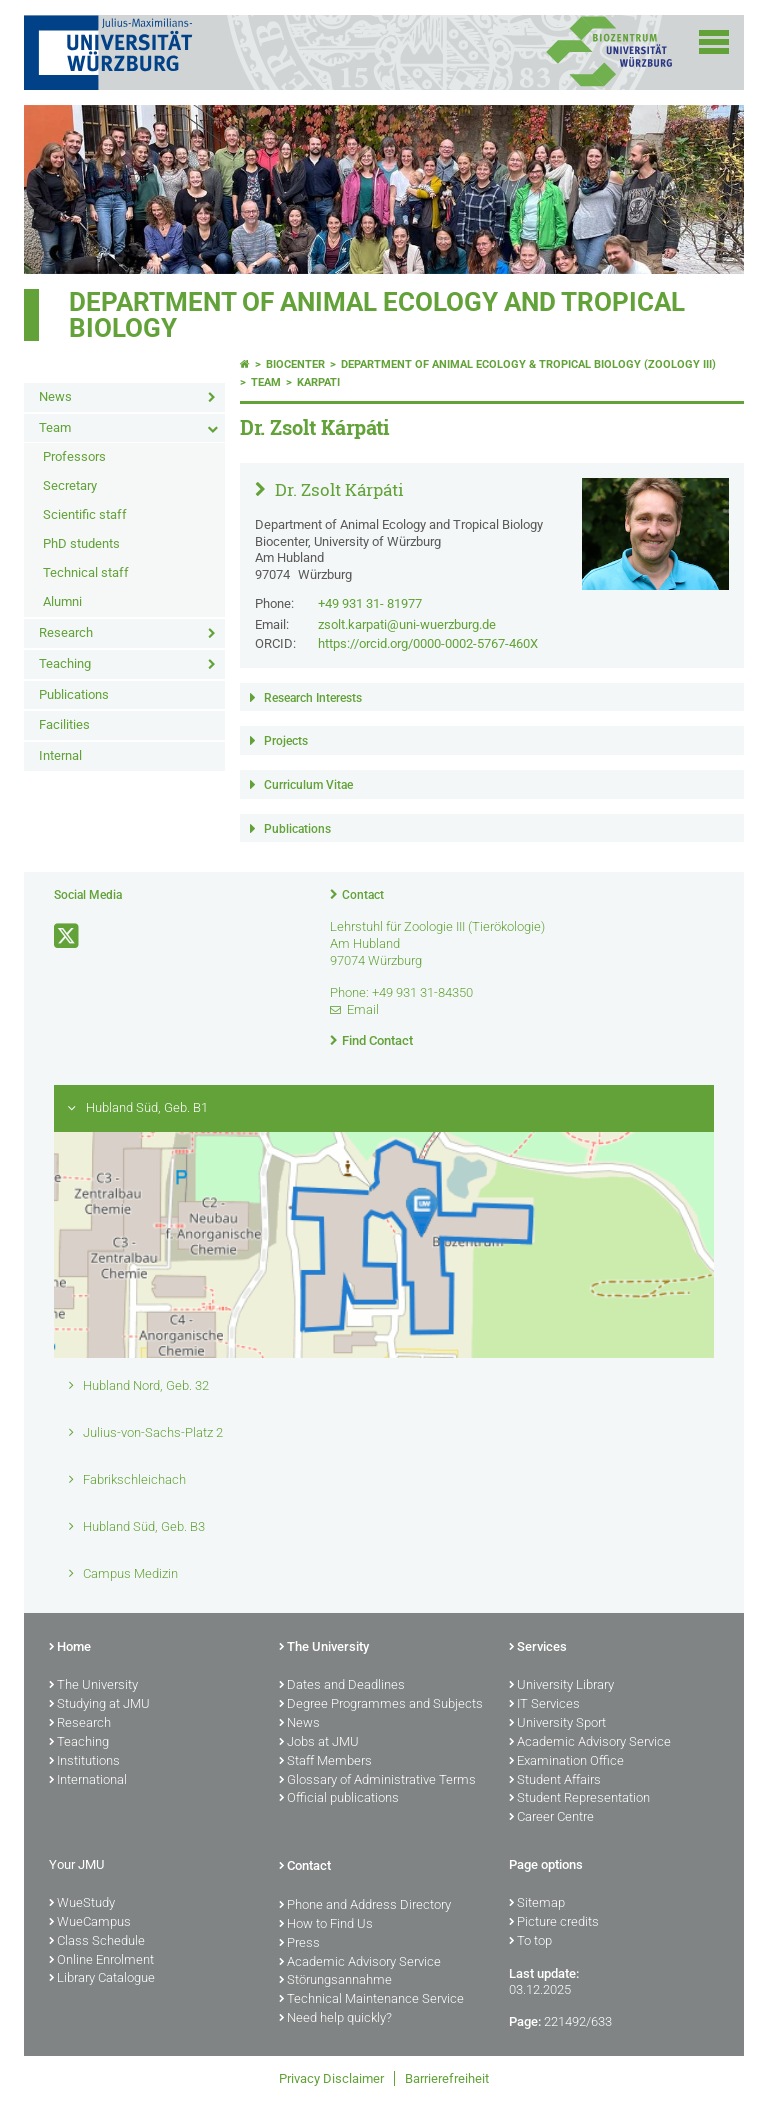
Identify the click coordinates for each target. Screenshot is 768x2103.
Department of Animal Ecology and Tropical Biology (377, 315)
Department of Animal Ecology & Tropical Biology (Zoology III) (528, 364)
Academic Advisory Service (590, 1743)
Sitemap (537, 1904)
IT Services (544, 1705)
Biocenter (295, 364)
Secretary (70, 485)
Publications (74, 694)
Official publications (339, 1799)
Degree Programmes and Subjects (381, 1705)
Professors (74, 456)
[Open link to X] (68, 936)
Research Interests (313, 698)
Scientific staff (85, 514)
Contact (363, 895)
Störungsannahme (335, 1981)
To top (530, 1942)
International (88, 1781)
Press (299, 1944)
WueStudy (82, 1904)
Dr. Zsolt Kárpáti (337, 489)
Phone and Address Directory (365, 1906)
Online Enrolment (101, 1961)
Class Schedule (97, 1942)
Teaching (65, 663)
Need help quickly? (335, 2019)
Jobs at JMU (319, 1743)
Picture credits (554, 1923)
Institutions (84, 1762)
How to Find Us (326, 1925)
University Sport (557, 1724)
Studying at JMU (99, 1705)
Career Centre (551, 1818)
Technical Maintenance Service (371, 2000)
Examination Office (566, 1762)
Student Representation (579, 1799)
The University (93, 1686)
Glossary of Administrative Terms (377, 1781)
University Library (561, 1686)
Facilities (64, 724)
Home (70, 1648)
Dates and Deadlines (342, 1686)
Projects (286, 741)
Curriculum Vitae (308, 785)
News (55, 396)
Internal (60, 755)
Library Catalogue (102, 1979)
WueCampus (90, 1923)
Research (66, 632)
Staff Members (325, 1762)
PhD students (81, 543)
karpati (318, 382)
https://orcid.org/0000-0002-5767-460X (428, 643)
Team (55, 427)
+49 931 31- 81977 (370, 603)
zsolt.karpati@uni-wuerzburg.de (407, 624)
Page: (525, 2021)
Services (538, 1648)
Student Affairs (555, 1781)
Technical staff (86, 572)
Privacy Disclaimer (331, 2078)
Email (363, 1009)
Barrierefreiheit (447, 2078)
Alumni (62, 601)
